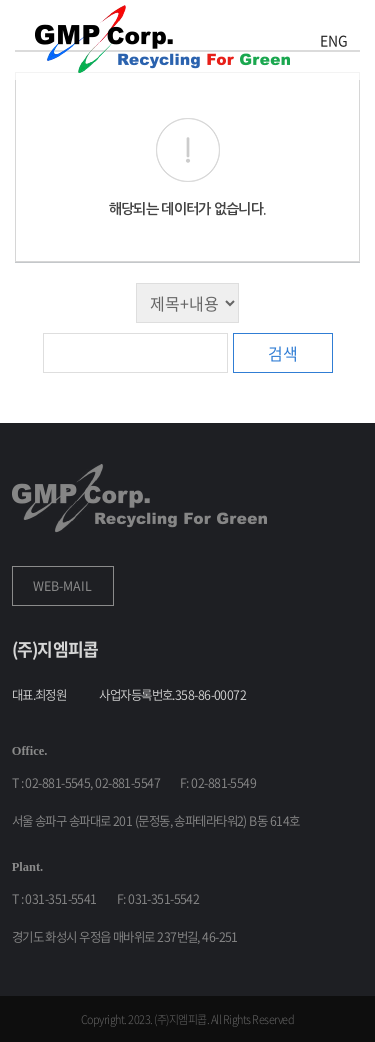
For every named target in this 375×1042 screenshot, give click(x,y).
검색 (283, 353)
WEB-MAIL (62, 586)
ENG (334, 40)
